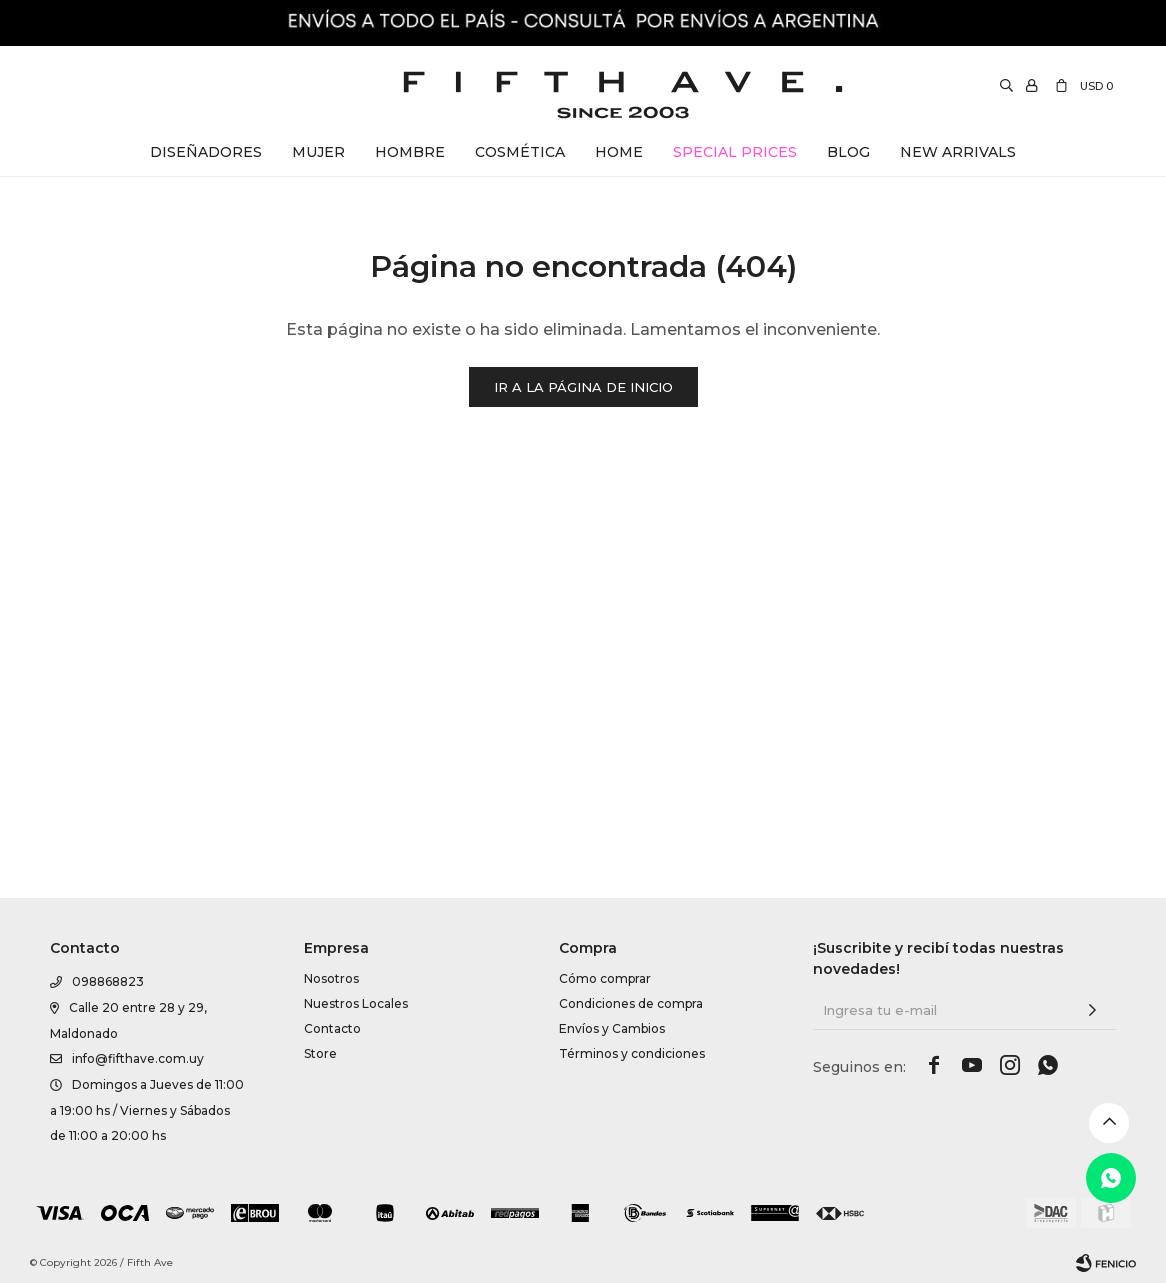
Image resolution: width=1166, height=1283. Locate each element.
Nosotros (331, 1215)
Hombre (410, 152)
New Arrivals (958, 152)
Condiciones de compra (631, 1240)
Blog (848, 152)
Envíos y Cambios (612, 1265)
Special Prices (735, 152)
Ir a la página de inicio (583, 387)
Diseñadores (206, 152)
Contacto (332, 1265)
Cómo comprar (605, 1215)
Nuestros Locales (356, 1240)
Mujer (318, 152)
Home (619, 152)
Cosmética (520, 152)
